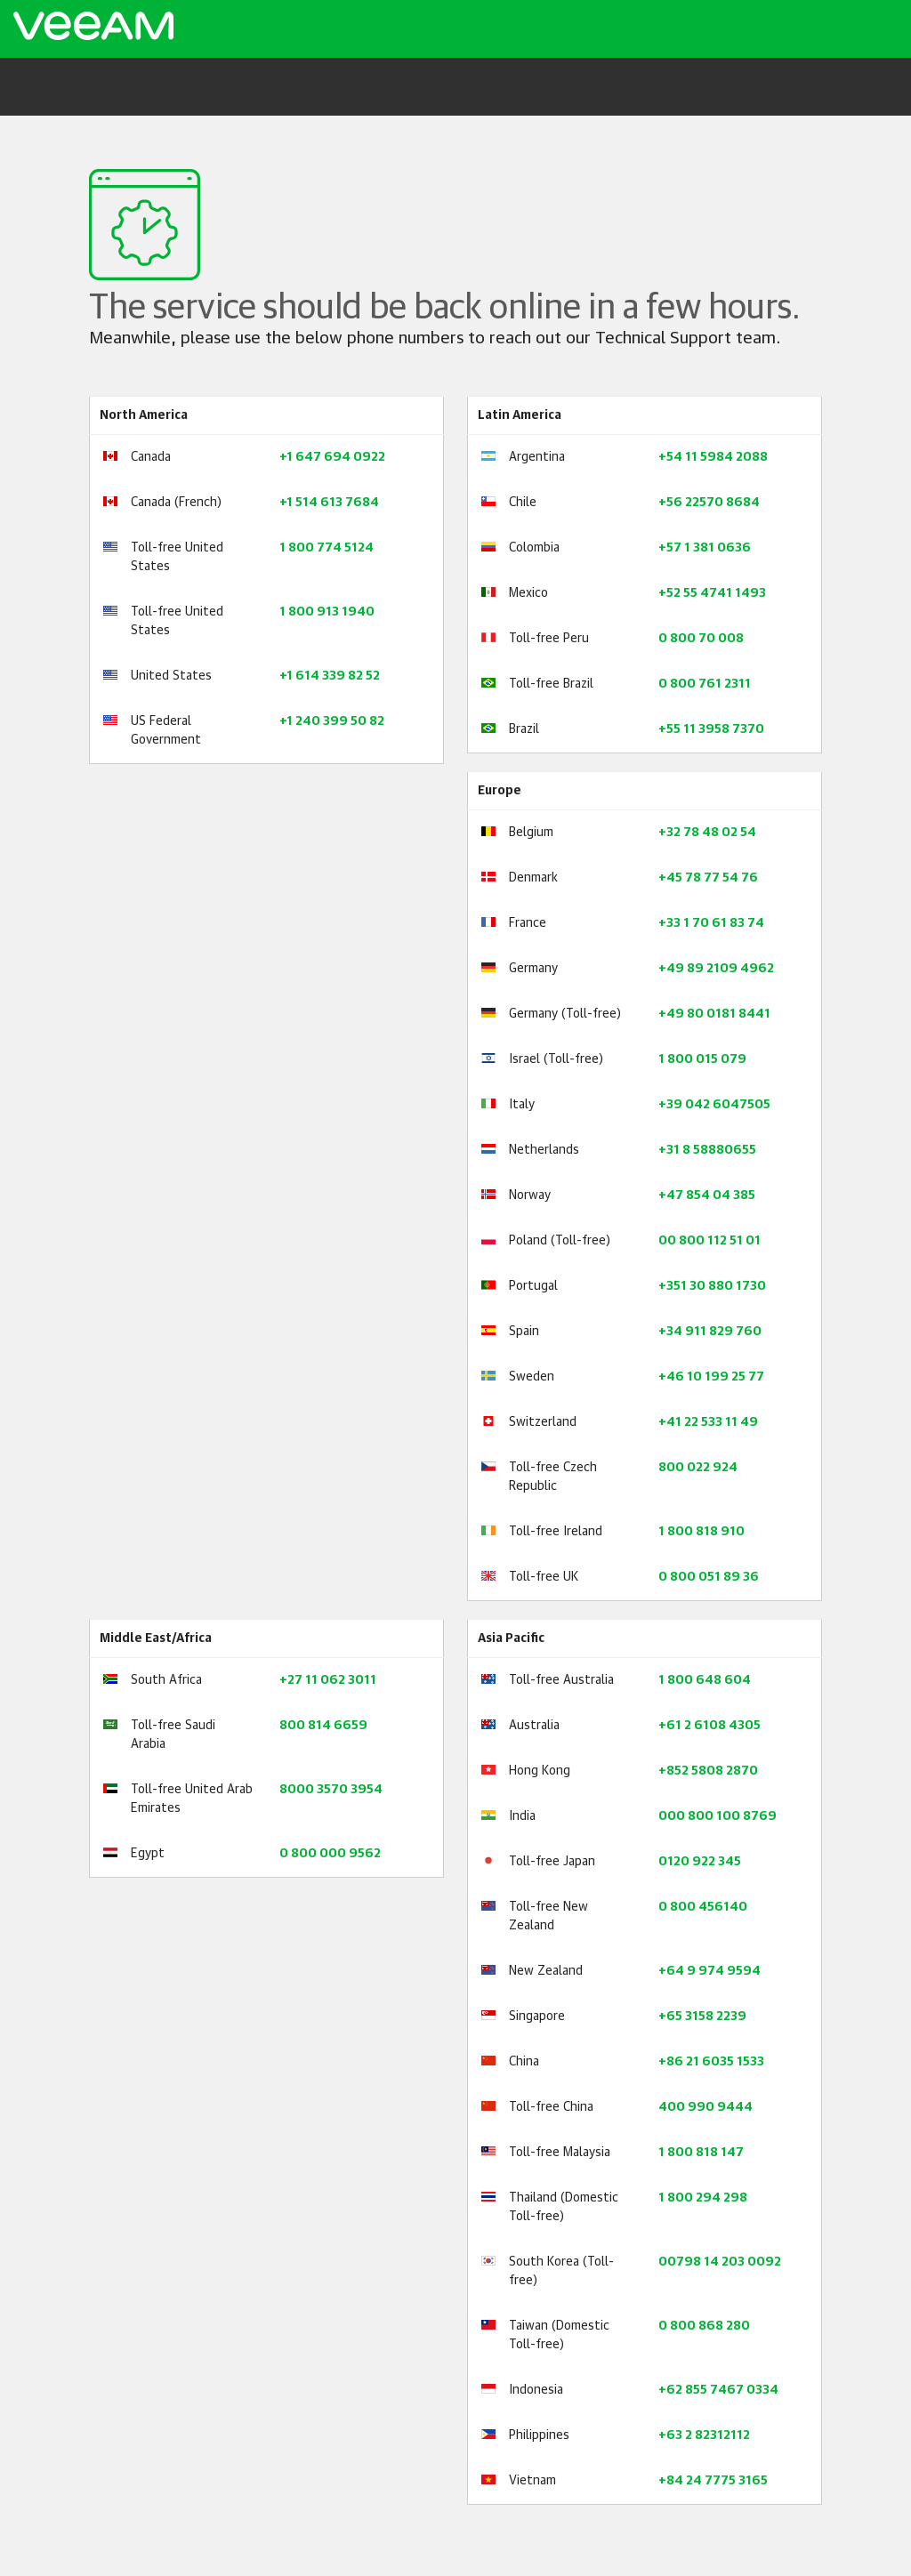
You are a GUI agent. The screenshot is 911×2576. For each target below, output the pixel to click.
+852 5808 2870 (708, 1771)
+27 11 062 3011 (327, 1680)
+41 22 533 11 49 (708, 1422)
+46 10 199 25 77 (711, 1377)
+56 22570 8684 (709, 502)
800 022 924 (698, 1467)
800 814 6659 (323, 1725)
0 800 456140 (702, 1907)
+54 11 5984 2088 (713, 457)
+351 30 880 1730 (712, 1286)
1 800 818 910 (701, 1531)
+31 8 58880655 (707, 1150)
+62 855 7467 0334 (718, 2390)
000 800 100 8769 (717, 1816)
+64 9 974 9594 (709, 1971)
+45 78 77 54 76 (708, 878)
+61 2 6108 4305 (709, 1725)
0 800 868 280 (704, 2326)
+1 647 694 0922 (332, 457)
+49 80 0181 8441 (714, 1014)
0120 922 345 (699, 1862)
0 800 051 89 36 (708, 1577)
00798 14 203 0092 (719, 2262)
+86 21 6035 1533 (711, 2062)
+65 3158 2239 (702, 2016)
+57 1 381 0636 (704, 548)
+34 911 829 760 (710, 1331)
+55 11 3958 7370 (711, 729)
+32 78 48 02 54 (707, 832)
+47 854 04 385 (706, 1195)
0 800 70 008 (701, 638)
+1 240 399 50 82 (331, 721)
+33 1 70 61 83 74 (711, 923)
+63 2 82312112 (704, 2435)
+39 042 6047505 (714, 1105)
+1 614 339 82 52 (329, 676)
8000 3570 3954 (331, 1789)
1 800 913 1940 (327, 612)
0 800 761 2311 (704, 684)
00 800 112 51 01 (709, 1241)
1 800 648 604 (704, 1680)
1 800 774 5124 (326, 548)
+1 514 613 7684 (329, 502)
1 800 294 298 (702, 2198)
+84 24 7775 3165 (713, 2481)
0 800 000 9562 (330, 1853)
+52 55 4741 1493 (712, 593)
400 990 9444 (705, 2107)
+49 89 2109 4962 (716, 968)
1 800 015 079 (702, 1059)
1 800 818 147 (701, 2152)
